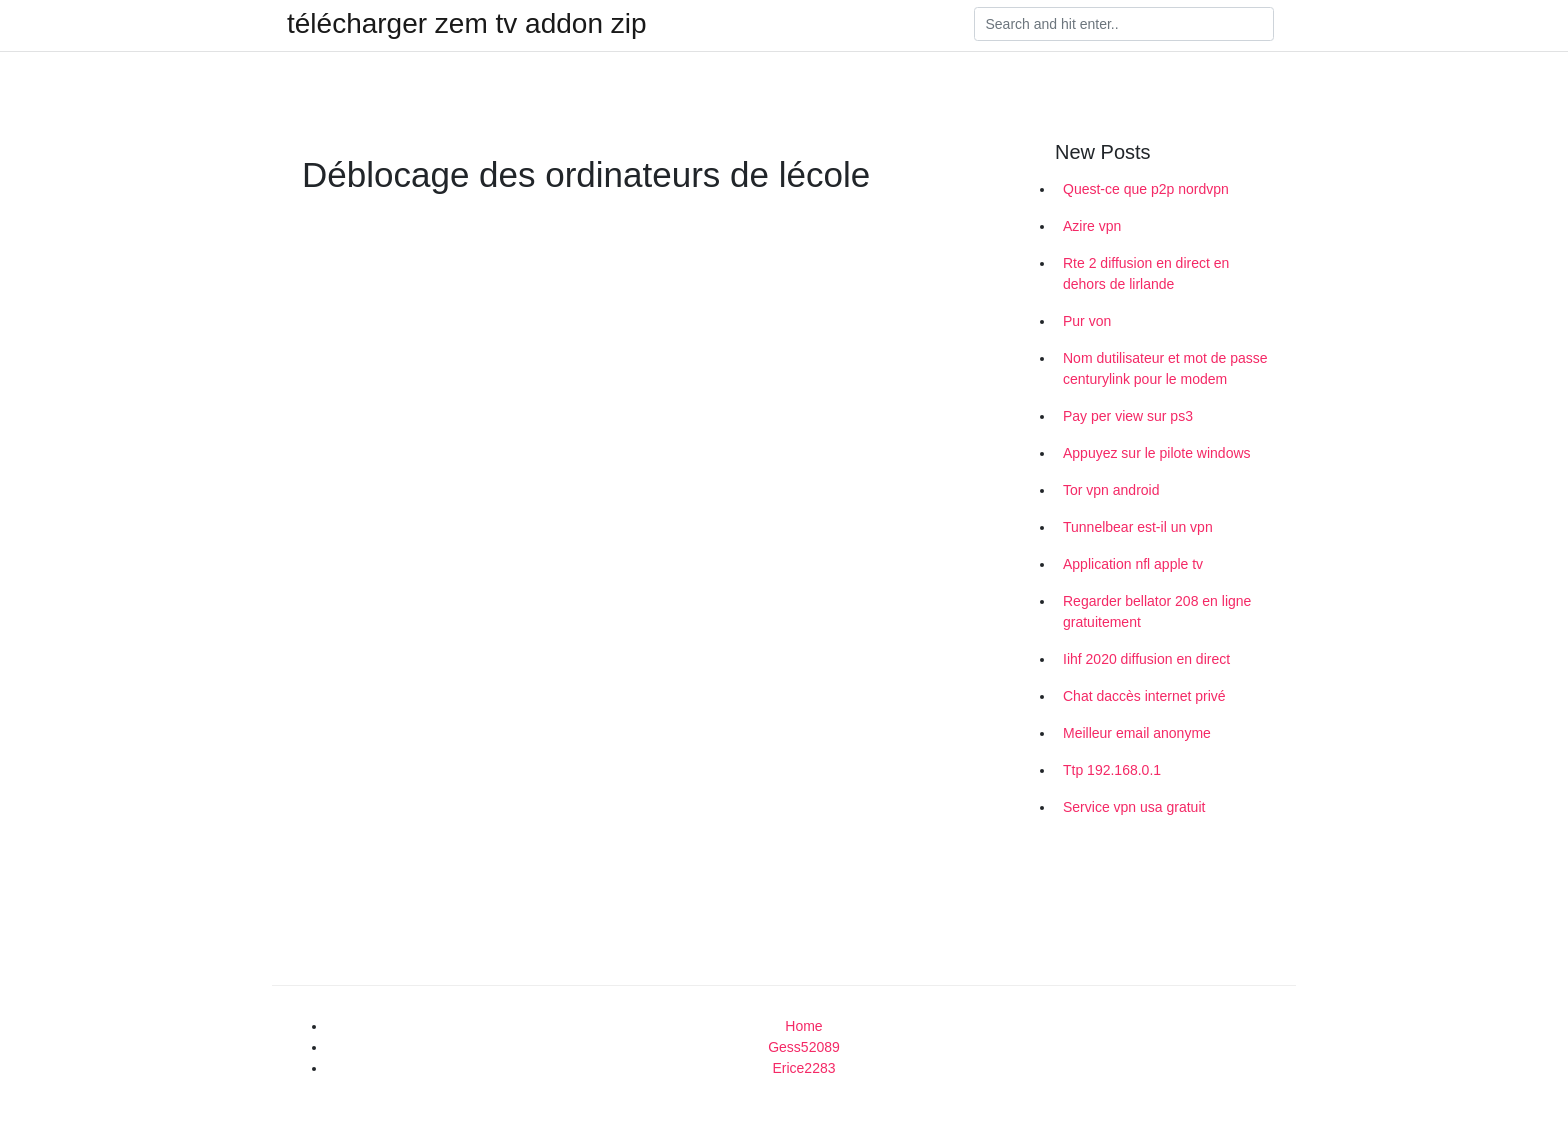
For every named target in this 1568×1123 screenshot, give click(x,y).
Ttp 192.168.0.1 (1112, 770)
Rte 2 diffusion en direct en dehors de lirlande (1146, 273)
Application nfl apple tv (1133, 564)
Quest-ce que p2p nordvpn (1146, 189)
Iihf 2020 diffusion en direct (1146, 659)
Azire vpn (1092, 226)
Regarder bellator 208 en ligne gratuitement (1157, 611)
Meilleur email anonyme (1137, 733)
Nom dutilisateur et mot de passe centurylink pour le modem (1165, 368)
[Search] (1124, 24)
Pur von (1087, 321)
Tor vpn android (1111, 490)
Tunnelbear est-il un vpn (1138, 527)
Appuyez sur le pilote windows (1157, 453)
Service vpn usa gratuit (1134, 807)
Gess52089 (804, 1047)
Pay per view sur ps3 (1128, 416)
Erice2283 (803, 1068)
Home (803, 1026)
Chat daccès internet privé (1144, 696)
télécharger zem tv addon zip (467, 24)
